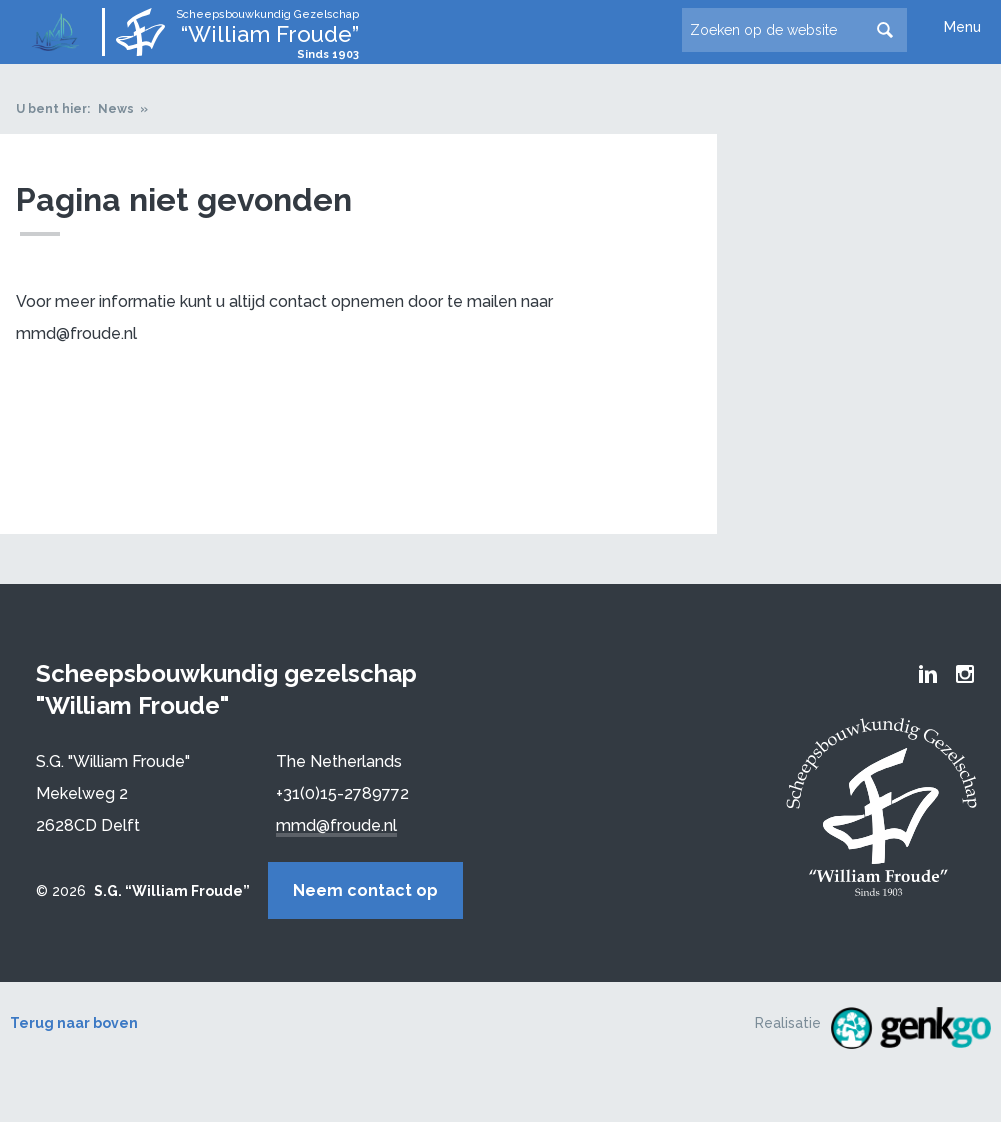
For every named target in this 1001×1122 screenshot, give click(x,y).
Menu (962, 27)
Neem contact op (365, 890)
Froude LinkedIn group (928, 674)
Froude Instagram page (965, 674)
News (116, 109)
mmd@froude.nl (336, 825)
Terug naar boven (74, 1023)
